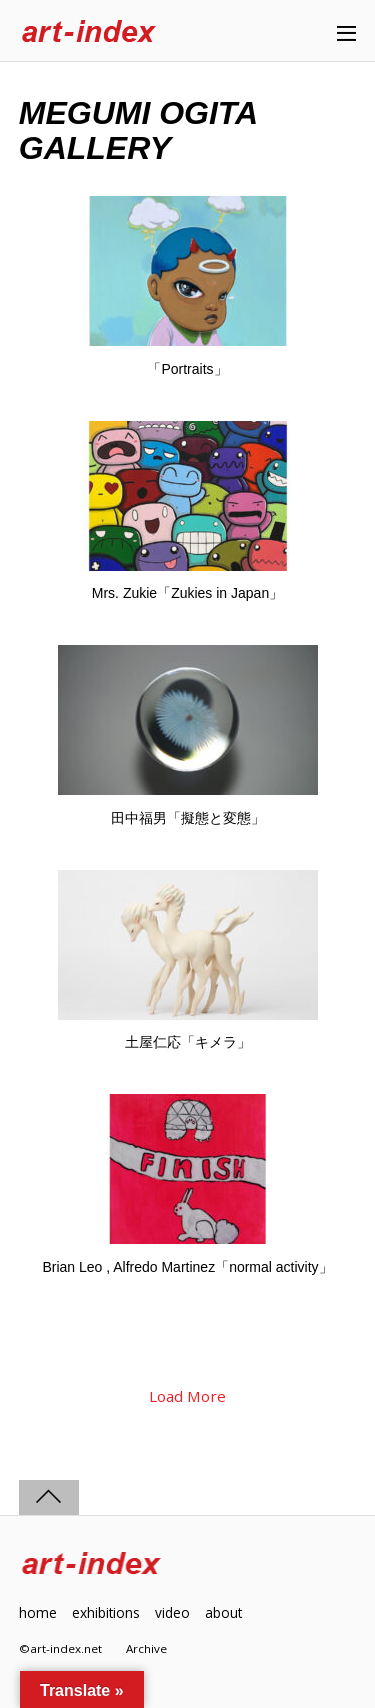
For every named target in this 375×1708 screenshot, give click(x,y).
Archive (146, 1648)
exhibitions (106, 1612)
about (223, 1612)
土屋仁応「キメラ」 (188, 1042)
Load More (187, 1396)
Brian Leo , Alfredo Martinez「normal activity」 (187, 1267)
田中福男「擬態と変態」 (188, 818)
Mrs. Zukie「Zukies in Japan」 (187, 593)
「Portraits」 (187, 369)
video (172, 1612)
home (38, 1612)
